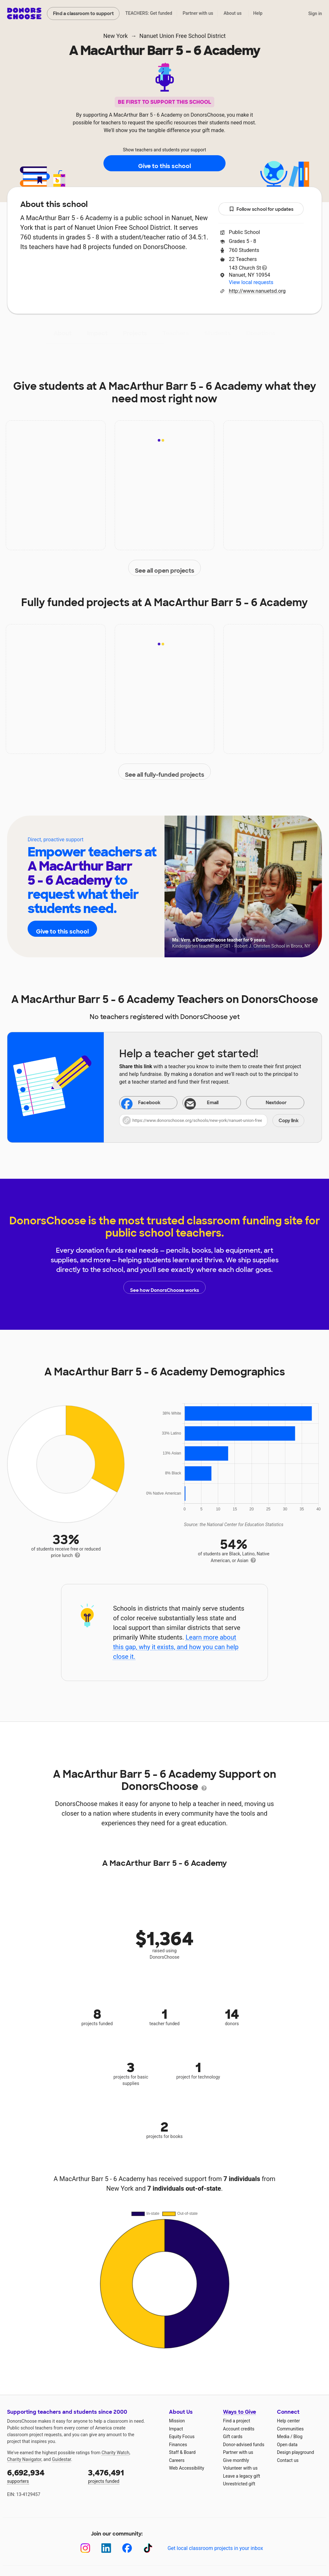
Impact (97, 333)
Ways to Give (239, 2412)
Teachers (176, 333)
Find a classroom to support (83, 13)
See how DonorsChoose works (164, 1287)
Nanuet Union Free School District (182, 35)
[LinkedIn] (106, 2548)
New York (115, 35)
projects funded (124, 2475)
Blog (297, 2436)
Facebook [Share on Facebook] (141, 1103)
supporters (43, 2475)
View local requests (251, 282)
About (63, 333)
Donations (261, 333)
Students (217, 333)
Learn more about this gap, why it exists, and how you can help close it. (176, 1646)
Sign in (315, 13)
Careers (176, 2460)
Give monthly (236, 2460)
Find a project (236, 2420)
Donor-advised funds (243, 2444)
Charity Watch (115, 2452)
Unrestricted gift (239, 2483)
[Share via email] (211, 1102)
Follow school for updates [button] (261, 209)
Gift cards (233, 2436)
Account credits (238, 2428)
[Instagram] (85, 2548)
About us (233, 13)
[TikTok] (148, 2548)
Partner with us (198, 13)
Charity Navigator (24, 2459)
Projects (135, 333)
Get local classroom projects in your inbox (215, 2548)
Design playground (295, 2452)
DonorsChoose (24, 13)
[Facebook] (127, 2548)
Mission (177, 2420)
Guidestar (61, 2459)
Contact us (287, 2460)
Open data (287, 2444)
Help (257, 13)
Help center (288, 2420)
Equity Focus (181, 2436)
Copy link (288, 1120)
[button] (211, 1120)
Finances (178, 2444)
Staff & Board (182, 2452)
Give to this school (164, 163)
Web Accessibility (186, 2468)
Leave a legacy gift (241, 2476)
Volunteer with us (240, 2468)
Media (283, 2436)
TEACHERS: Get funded (148, 13)
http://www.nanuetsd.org (257, 291)
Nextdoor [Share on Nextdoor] (268, 1103)
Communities (290, 2428)
